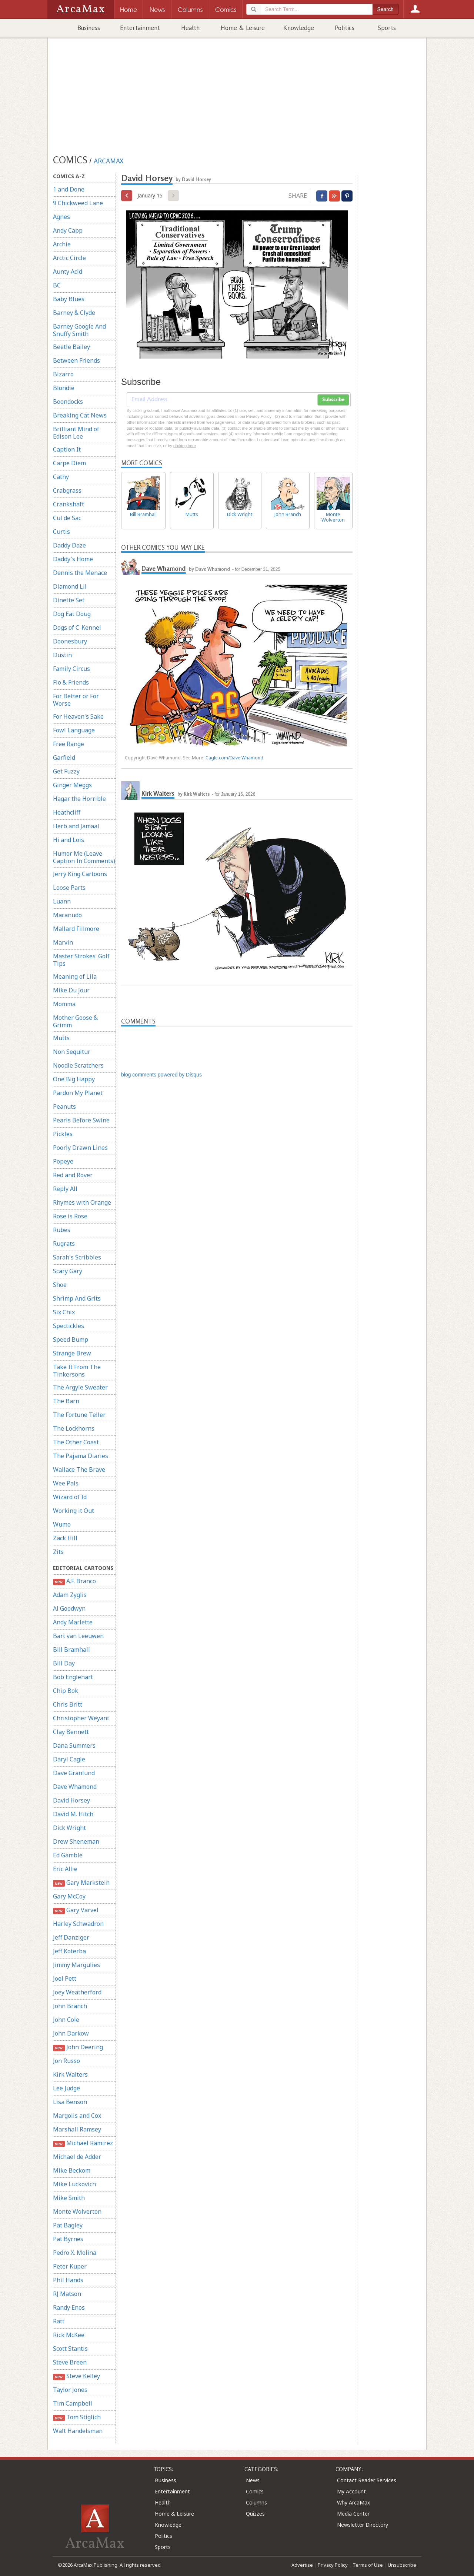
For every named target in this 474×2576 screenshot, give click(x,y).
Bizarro (63, 374)
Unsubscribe (402, 2565)
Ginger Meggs (72, 785)
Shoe (60, 1285)
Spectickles (68, 1326)
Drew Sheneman (76, 1841)
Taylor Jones (70, 2390)
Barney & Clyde (74, 313)
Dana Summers (74, 1745)
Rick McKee (68, 2335)
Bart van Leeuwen (78, 1636)
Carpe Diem (69, 463)
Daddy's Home (73, 559)
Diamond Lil (70, 586)
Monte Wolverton (77, 2211)
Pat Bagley (68, 2225)
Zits (58, 1552)
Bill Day (64, 1663)
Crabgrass (67, 490)
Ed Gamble (68, 1855)
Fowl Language (74, 730)
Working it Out (73, 1511)
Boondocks (68, 401)
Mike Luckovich (74, 2184)
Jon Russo (66, 2061)
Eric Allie (65, 1869)
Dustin (62, 655)
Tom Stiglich (77, 2417)
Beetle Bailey (71, 347)
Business (88, 28)
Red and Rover (73, 1175)
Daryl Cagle (69, 1759)
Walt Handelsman (78, 2431)
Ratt (58, 2321)
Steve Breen (70, 2362)
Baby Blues (68, 299)
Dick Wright (69, 1828)
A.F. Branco (74, 1581)
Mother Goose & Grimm (75, 1021)
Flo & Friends (71, 682)
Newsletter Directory (362, 2524)
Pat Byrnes (68, 2239)
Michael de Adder (77, 2157)
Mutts (61, 1038)
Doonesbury (70, 641)
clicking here (184, 445)
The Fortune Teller (79, 1415)
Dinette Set (68, 600)
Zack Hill (65, 1538)
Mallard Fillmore (76, 929)
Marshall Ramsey (77, 2129)
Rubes (61, 1230)
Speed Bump (70, 1339)
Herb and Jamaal (76, 826)
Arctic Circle (69, 258)
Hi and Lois (68, 840)
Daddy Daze (69, 545)
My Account (351, 2491)
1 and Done (68, 189)
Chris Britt (67, 1704)
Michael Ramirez (83, 2143)
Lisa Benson (70, 2102)
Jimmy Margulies (76, 1965)
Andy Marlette (73, 1622)
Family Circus (71, 669)
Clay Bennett (71, 1732)
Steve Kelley (76, 2376)
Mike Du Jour (71, 990)
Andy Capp (68, 230)
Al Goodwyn (69, 1608)
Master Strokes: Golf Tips (81, 960)
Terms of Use (368, 2565)
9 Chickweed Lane (78, 203)
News (253, 2480)
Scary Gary (67, 1271)
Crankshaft (68, 504)
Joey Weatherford (77, 1992)
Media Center (353, 2513)
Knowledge (298, 28)
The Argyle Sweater (80, 1387)
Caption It (67, 449)
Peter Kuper (70, 2266)
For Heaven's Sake (78, 716)
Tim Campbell (72, 2403)
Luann (62, 901)
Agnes (61, 217)
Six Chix (64, 1312)
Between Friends (76, 360)
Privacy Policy (333, 2565)
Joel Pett (64, 1978)
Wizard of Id (70, 1497)
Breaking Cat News (80, 415)
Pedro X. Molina (74, 2253)
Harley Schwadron (78, 1924)
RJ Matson (67, 2294)
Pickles (63, 1134)
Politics (344, 28)
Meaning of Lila (75, 976)
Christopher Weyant (81, 1718)
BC (57, 285)
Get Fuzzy (66, 771)
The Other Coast (76, 1442)
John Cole (66, 2020)
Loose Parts (69, 887)
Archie (62, 244)
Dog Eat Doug (72, 614)
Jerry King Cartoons (80, 874)
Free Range (68, 744)
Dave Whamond (75, 1787)
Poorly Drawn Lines (80, 1148)
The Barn (66, 1401)
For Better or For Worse (76, 700)
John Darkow (71, 2033)
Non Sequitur (71, 1052)
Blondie (63, 388)
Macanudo (67, 915)
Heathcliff (66, 812)
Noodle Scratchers (78, 1065)
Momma (64, 1004)
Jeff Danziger (71, 1937)
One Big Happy (74, 1079)
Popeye (63, 1161)
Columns (256, 2502)
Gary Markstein (81, 1882)
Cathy (61, 477)
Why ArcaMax (353, 2502)
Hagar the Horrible (79, 799)
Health (190, 28)
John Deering (78, 2047)
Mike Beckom (71, 2170)
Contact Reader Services (366, 2480)
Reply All (65, 1189)
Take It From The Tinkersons (77, 1370)
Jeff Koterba (69, 1951)
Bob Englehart (73, 1677)
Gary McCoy (69, 1896)
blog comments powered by (161, 1075)
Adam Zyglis (70, 1595)
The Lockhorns (73, 1428)
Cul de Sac (67, 518)
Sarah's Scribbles (77, 1257)
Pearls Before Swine (81, 1120)
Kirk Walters (70, 2074)
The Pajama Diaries (80, 1456)
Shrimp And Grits (77, 1298)
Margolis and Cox (77, 2115)
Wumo (62, 1524)
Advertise (302, 2565)
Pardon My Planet (78, 1093)
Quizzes (255, 2513)
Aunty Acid (67, 271)
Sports (387, 28)
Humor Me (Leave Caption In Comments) (84, 857)
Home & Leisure (243, 28)
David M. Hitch (73, 1814)
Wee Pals (66, 1483)
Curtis (61, 531)
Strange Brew (72, 1353)
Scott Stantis (70, 2348)
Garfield (64, 757)
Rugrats (64, 1243)
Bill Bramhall (71, 1649)
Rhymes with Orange (82, 1202)
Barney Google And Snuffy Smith (79, 330)
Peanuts (64, 1106)
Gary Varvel (76, 1910)
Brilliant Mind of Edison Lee (76, 432)
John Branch (70, 2006)
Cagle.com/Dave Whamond (234, 758)
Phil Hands (68, 2280)
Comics (255, 2491)
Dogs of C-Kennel (77, 627)
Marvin (63, 942)
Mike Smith (69, 2198)
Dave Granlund (74, 1773)
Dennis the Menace (80, 573)
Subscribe (333, 399)
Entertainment (140, 28)
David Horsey (71, 1800)
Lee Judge (66, 2088)
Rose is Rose (70, 1216)
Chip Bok (65, 1691)
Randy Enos (69, 2307)
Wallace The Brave (79, 1469)
